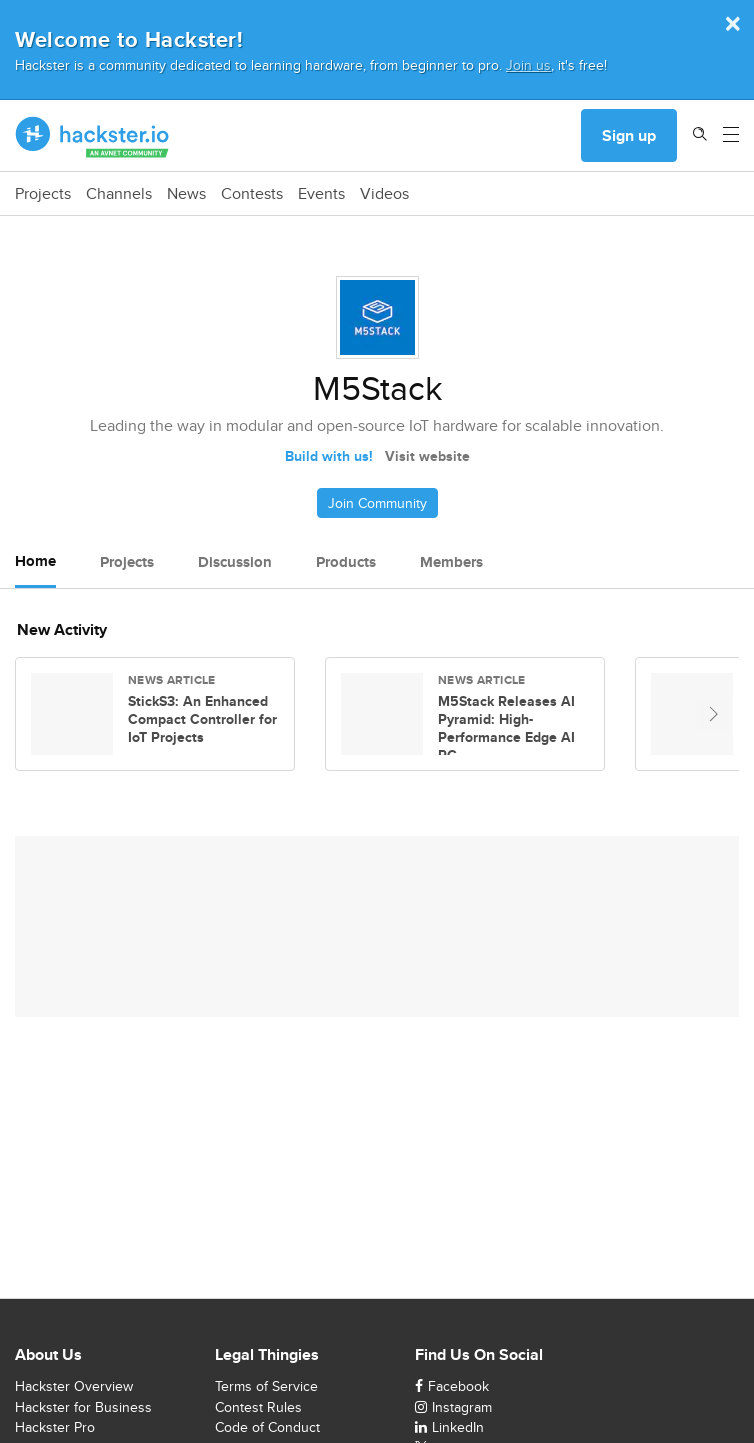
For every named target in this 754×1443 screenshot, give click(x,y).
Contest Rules (258, 1407)
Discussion (235, 562)
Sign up (629, 135)
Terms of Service (266, 1386)
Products (346, 562)
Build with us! (329, 456)
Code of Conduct (267, 1427)
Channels (119, 194)
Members (451, 562)
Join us (528, 64)
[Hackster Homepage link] (92, 136)
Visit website (427, 456)
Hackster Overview (74, 1386)
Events (321, 194)
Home (35, 561)
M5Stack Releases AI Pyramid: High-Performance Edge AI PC (506, 728)
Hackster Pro (55, 1427)
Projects (43, 194)
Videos (384, 194)
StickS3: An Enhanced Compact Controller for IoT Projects (202, 719)
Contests (252, 194)
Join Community (377, 503)
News (186, 194)
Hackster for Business (83, 1407)
